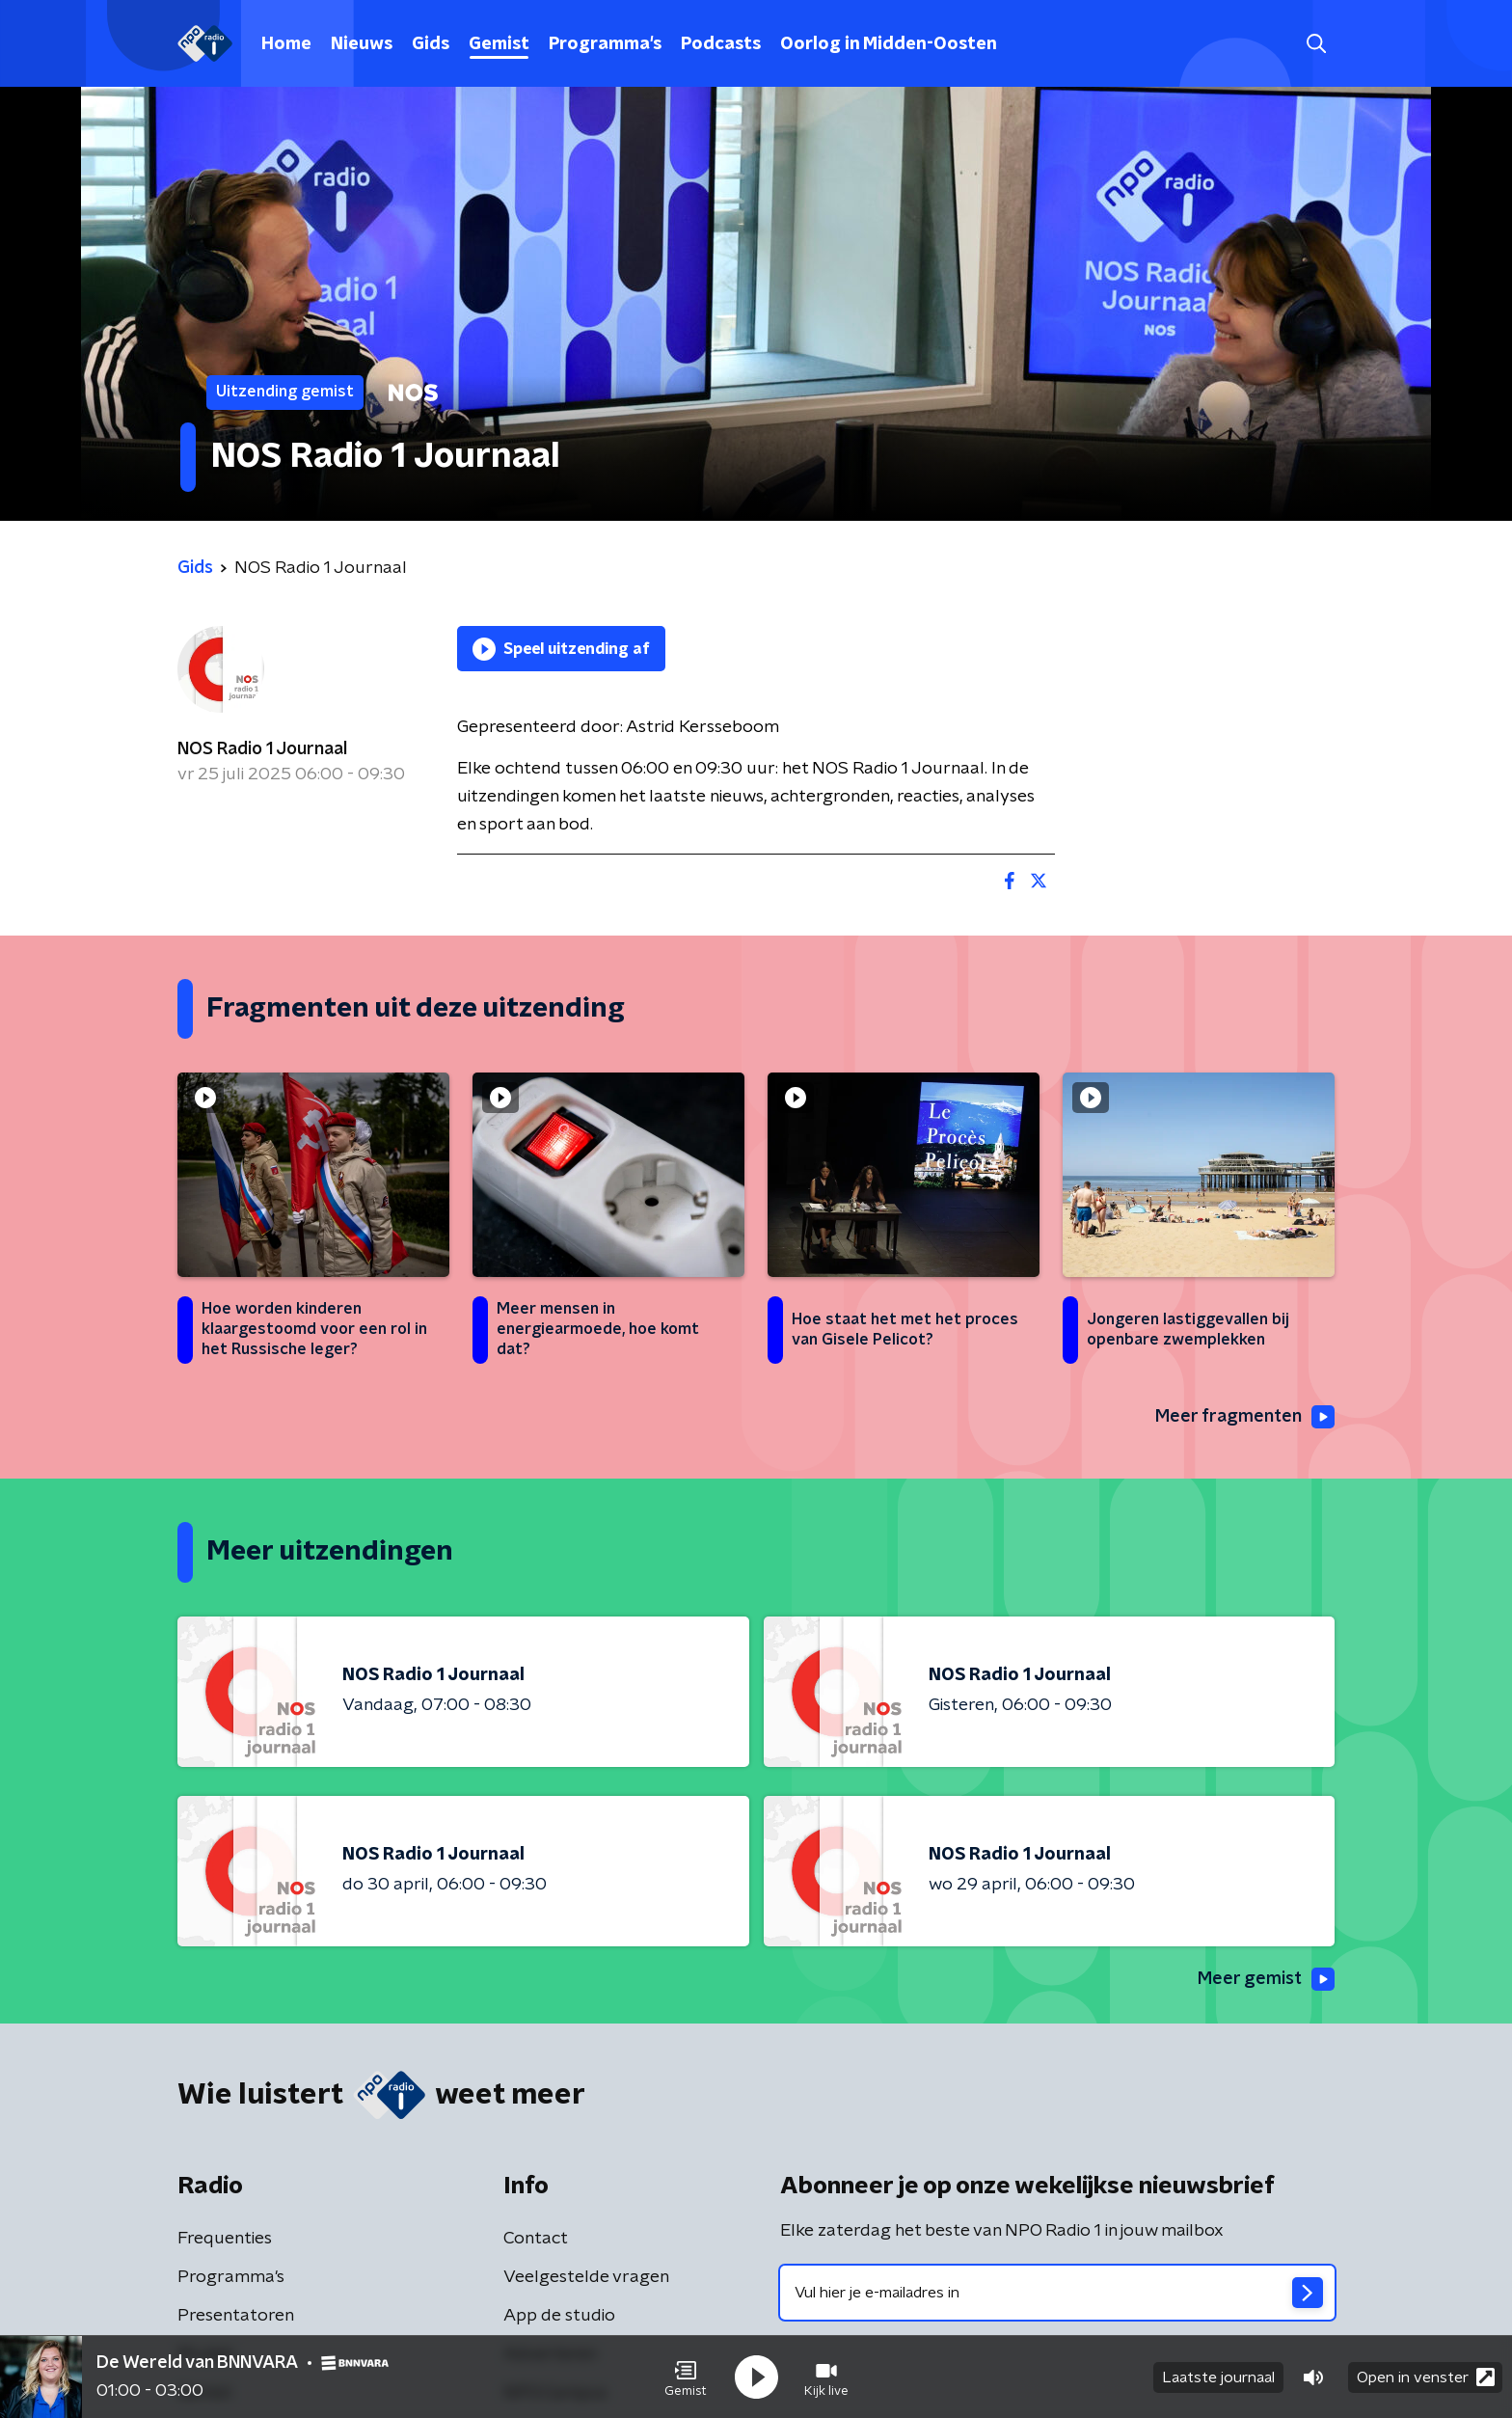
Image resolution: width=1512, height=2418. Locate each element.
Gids (430, 44)
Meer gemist (1266, 1979)
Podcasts (721, 44)
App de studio (559, 2315)
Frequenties (224, 2238)
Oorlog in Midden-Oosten (888, 44)
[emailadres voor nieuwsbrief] (1057, 2293)
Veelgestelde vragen (586, 2277)
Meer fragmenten (1245, 1416)
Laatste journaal (1218, 2377)
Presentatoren (235, 2315)
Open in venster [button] (1426, 2377)
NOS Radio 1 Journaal (262, 749)
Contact (535, 2238)
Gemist (499, 44)
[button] (685, 2377)
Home (286, 44)
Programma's (605, 44)
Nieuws (361, 44)
